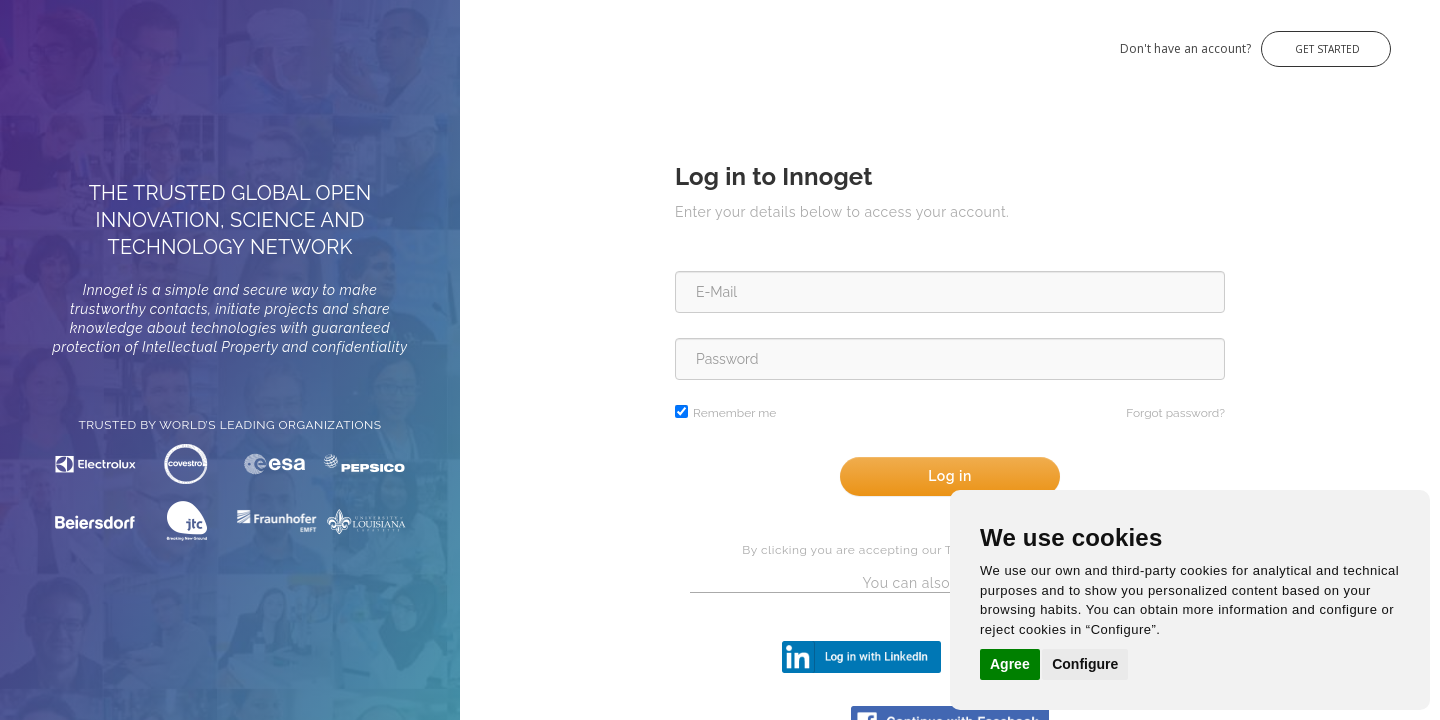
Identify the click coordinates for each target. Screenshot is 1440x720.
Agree (1010, 664)
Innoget (40, 38)
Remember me (734, 413)
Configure (1085, 664)
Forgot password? (1175, 413)
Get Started (1326, 49)
